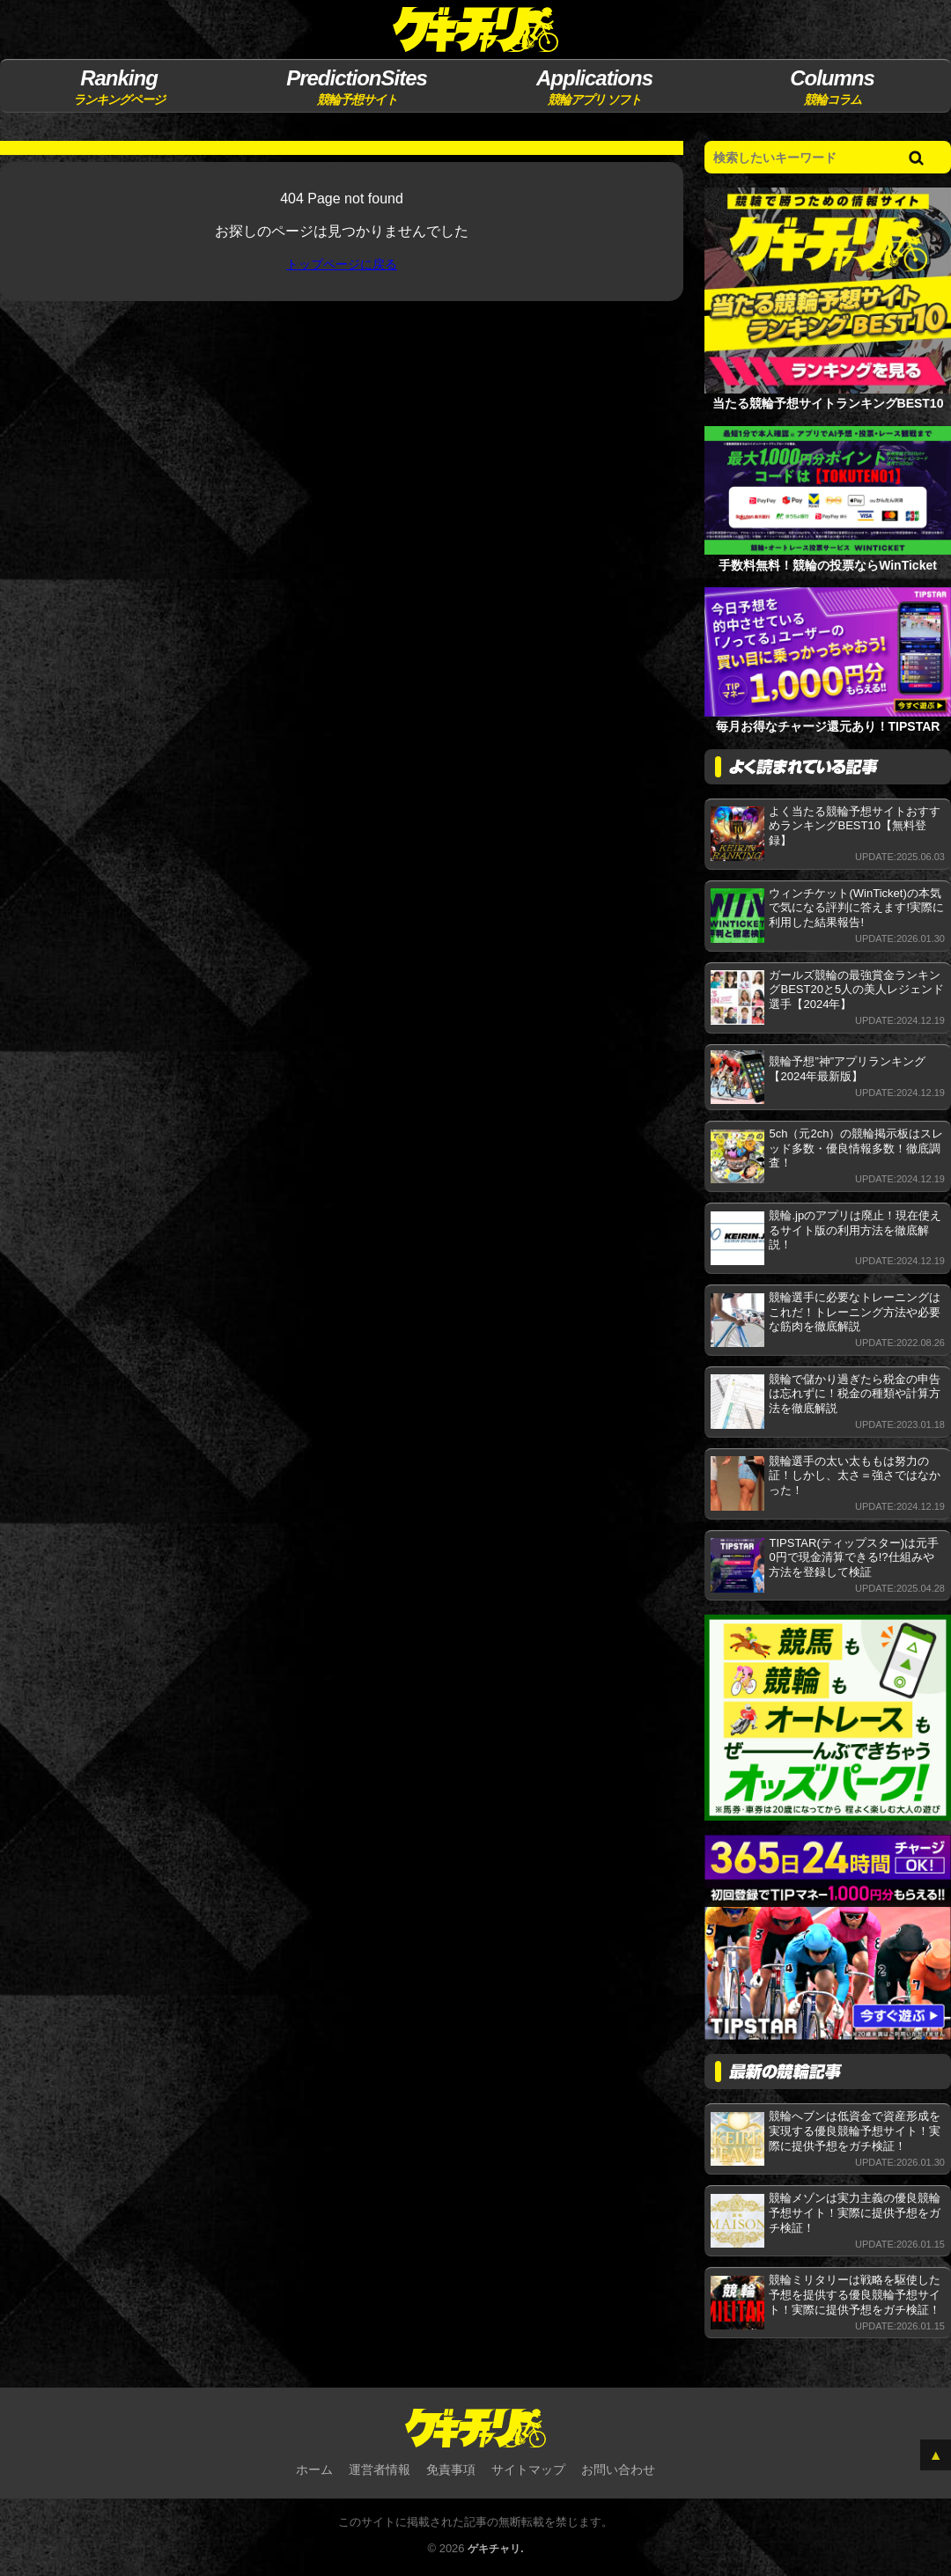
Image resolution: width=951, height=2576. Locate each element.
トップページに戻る (341, 265)
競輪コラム (831, 85)
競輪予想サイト (356, 85)
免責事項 (451, 2471)
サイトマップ (528, 2471)
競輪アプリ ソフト (594, 85)
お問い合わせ (618, 2471)
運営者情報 (379, 2471)
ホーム (314, 2471)
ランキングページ (118, 85)
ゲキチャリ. (496, 2551)
